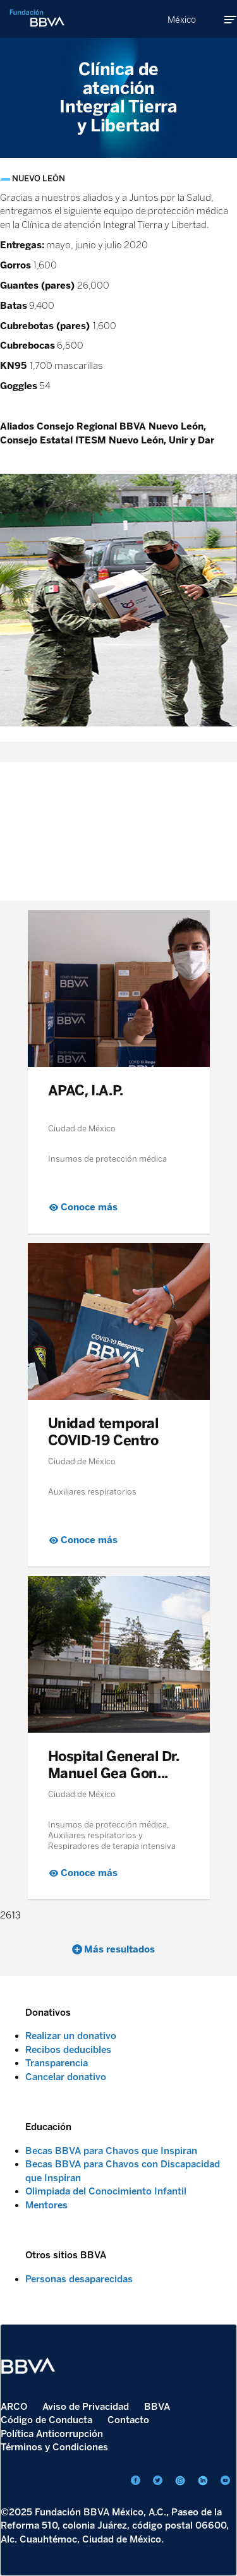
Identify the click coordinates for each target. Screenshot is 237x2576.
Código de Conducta (46, 2420)
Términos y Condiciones (54, 2447)
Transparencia (56, 2063)
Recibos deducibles (68, 2049)
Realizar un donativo (70, 2036)
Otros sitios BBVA (65, 2255)
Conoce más (89, 1207)
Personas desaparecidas (79, 2279)
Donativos (48, 2012)
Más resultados (119, 1949)
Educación (48, 2127)
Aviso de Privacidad (85, 2406)
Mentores (46, 2205)
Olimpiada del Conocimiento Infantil (105, 2191)
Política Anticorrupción (52, 2434)
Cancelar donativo (65, 2077)
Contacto (128, 2420)
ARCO (14, 2406)
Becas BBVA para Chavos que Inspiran (111, 2151)
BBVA (157, 2406)
